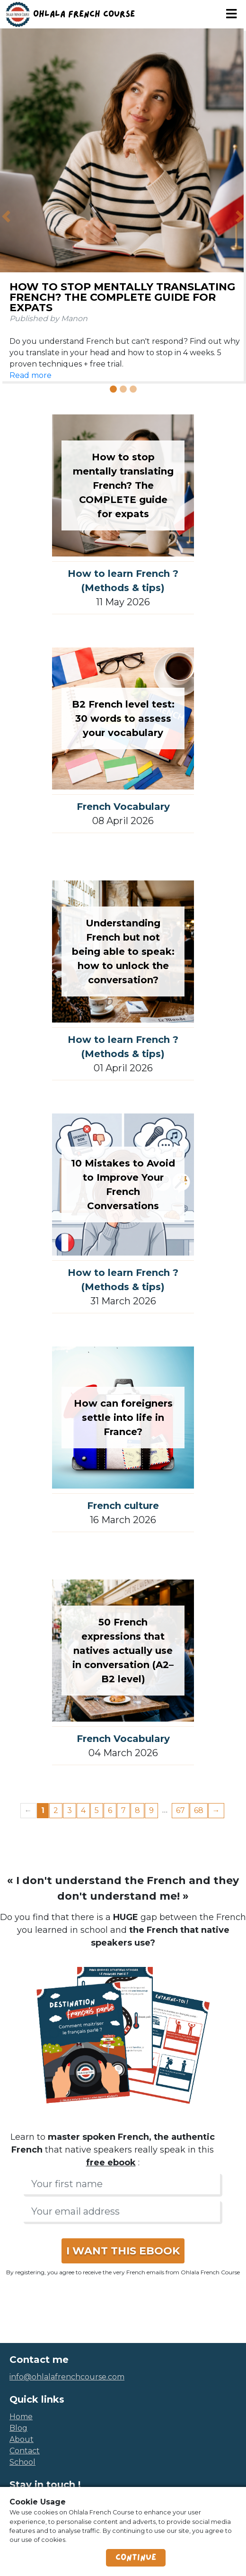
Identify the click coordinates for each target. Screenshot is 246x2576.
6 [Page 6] (110, 1810)
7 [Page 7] (123, 1810)
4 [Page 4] (83, 1810)
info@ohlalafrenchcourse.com (66, 2376)
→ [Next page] (216, 1810)
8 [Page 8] (137, 1810)
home (21, 2416)
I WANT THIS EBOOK (123, 2250)
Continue (135, 2557)
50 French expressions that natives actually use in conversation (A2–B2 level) (123, 1650)
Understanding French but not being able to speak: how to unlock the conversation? (123, 951)
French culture (123, 1505)
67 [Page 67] (180, 1810)
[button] (6, 216)
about (21, 2439)
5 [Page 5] (97, 1810)
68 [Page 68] (198, 1810)
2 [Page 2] (55, 1810)
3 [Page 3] (69, 1810)
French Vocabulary (123, 806)
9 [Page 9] (151, 1810)
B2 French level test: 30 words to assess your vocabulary (123, 718)
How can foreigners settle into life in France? (123, 1417)
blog (18, 2427)
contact (24, 2450)
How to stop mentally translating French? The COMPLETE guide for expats (122, 297)
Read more (30, 375)
